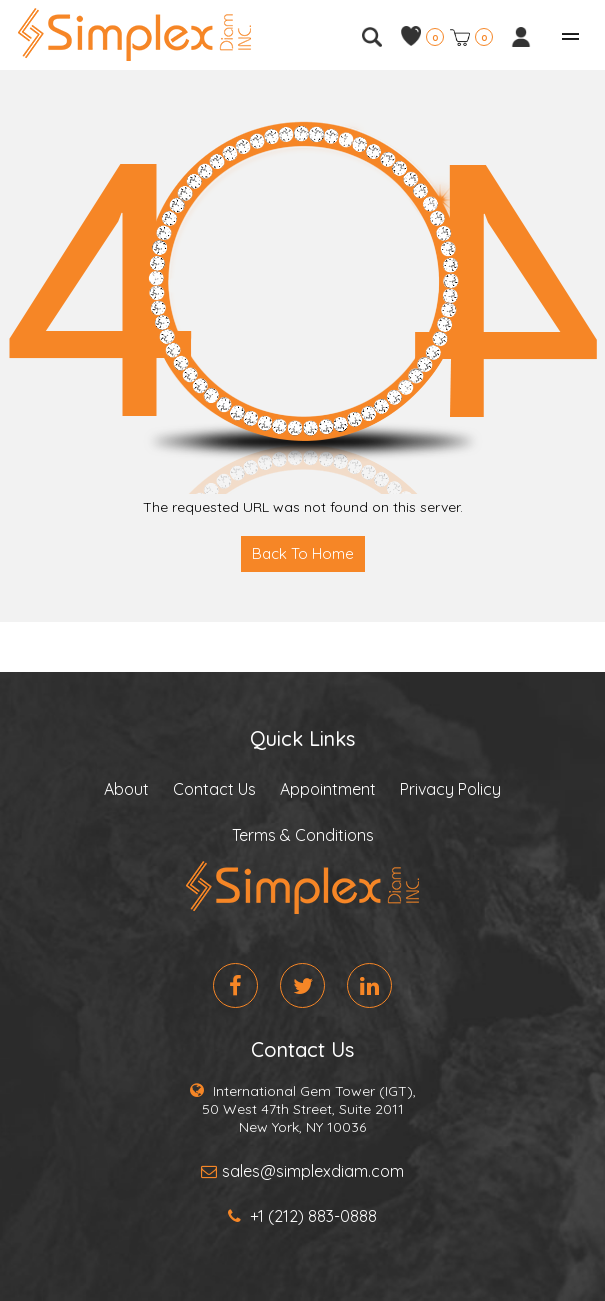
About (126, 789)
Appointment (328, 789)
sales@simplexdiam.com (302, 1171)
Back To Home (303, 553)
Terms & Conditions (303, 835)
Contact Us (214, 789)
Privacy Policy (450, 789)
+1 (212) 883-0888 (302, 1216)
